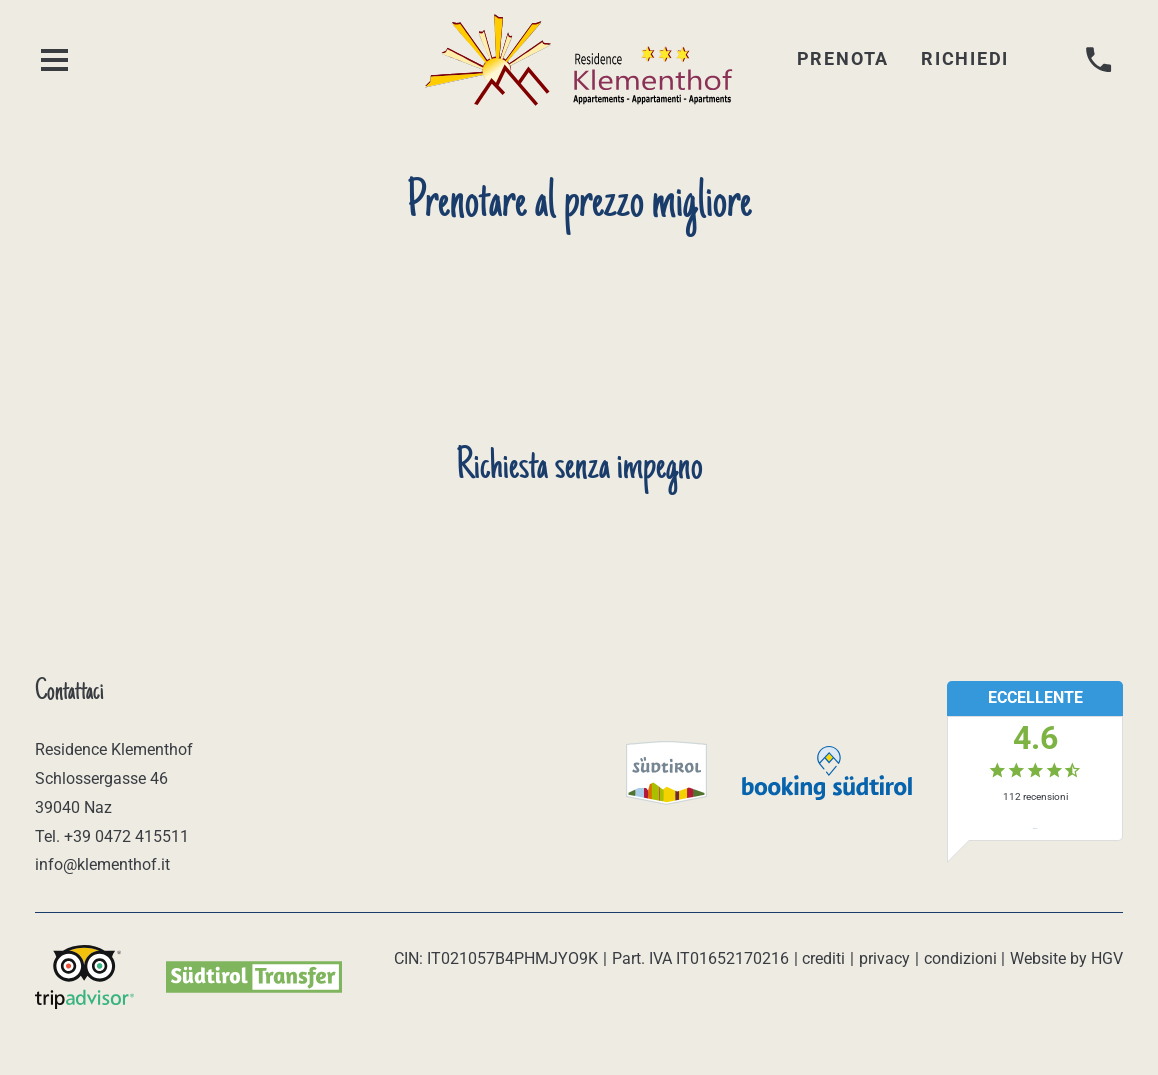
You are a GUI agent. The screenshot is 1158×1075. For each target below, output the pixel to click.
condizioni (960, 958)
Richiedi (965, 59)
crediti (823, 958)
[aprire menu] (55, 60)
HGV (1107, 958)
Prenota (843, 59)
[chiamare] (1099, 60)
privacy (884, 958)
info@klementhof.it (102, 864)
